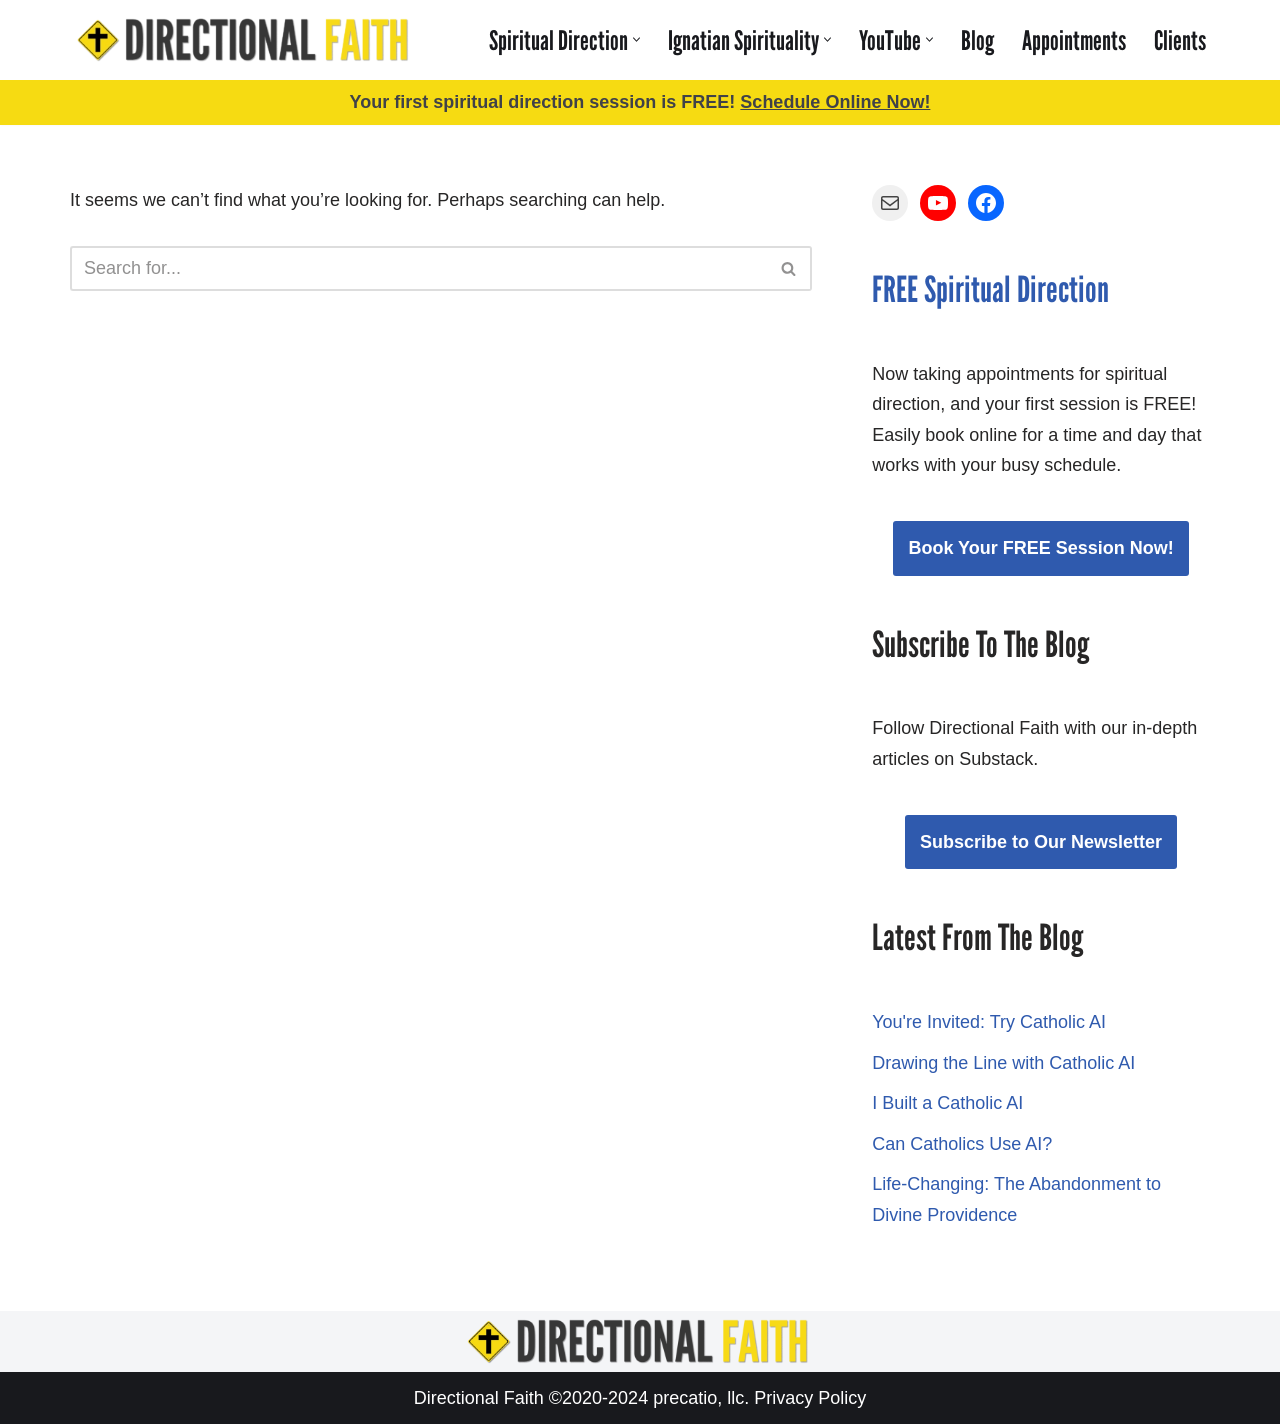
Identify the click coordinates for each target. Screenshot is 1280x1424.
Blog (977, 40)
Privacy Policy (810, 1398)
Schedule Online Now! (835, 102)
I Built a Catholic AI (947, 1103)
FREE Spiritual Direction (990, 289)
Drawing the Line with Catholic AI (1003, 1063)
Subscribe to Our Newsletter (1041, 842)
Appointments (1074, 40)
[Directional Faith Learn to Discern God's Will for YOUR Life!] (245, 40)
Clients (1180, 40)
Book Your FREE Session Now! (1040, 548)
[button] (636, 39)
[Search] (418, 268)
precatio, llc (698, 1398)
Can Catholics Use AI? (962, 1144)
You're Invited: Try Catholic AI (989, 1022)
